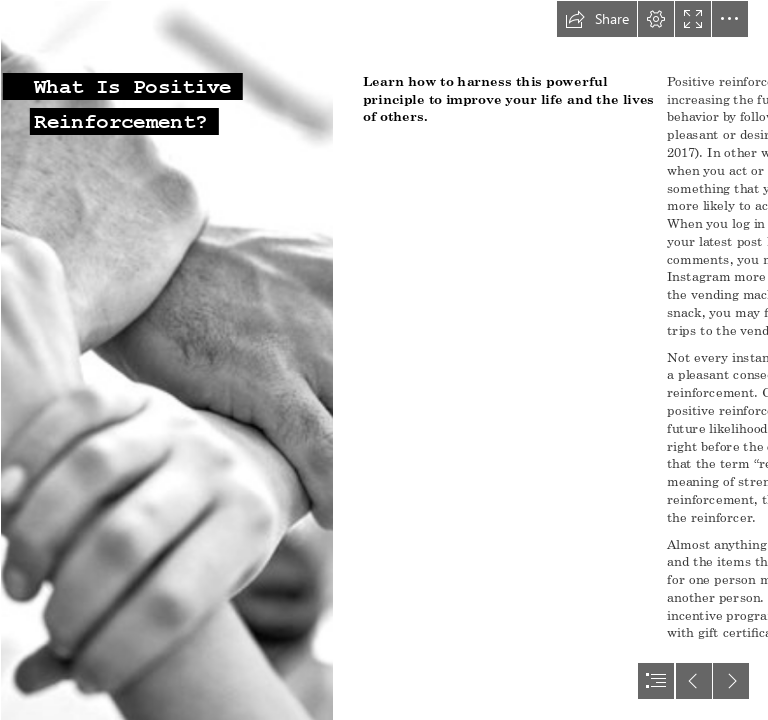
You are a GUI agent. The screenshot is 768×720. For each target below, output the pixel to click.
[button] (597, 19)
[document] (384, 360)
